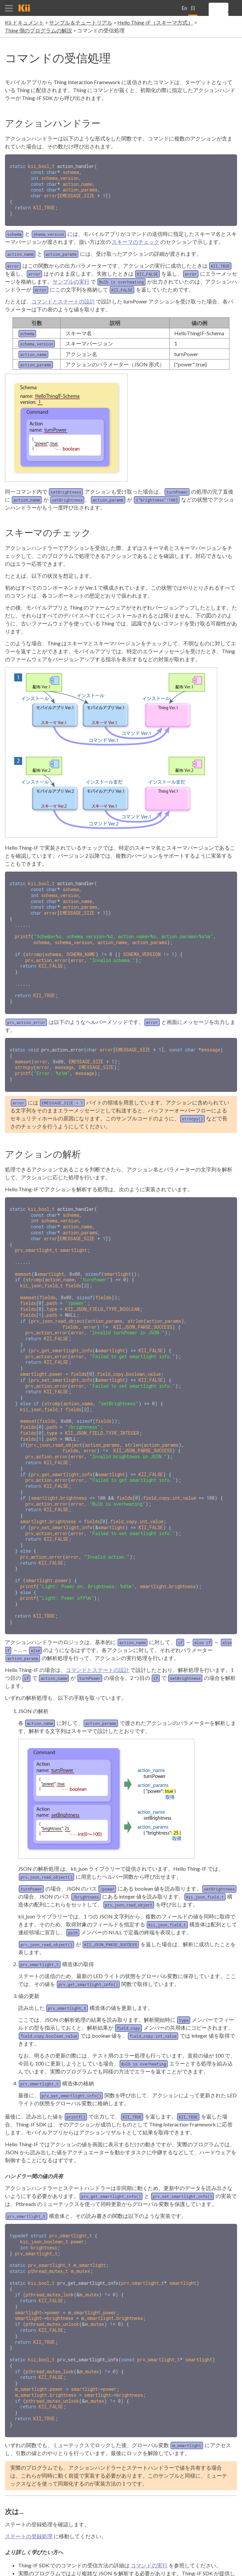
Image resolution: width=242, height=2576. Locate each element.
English (184, 10)
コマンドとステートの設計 (63, 298)
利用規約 (188, 2568)
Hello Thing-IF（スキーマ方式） (155, 22)
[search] (227, 12)
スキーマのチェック (135, 239)
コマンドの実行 (149, 2519)
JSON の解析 (113, 2535)
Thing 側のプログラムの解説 (38, 30)
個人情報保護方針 (220, 2568)
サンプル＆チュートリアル (80, 22)
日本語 (192, 10)
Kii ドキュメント (24, 22)
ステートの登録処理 (29, 2490)
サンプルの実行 (71, 278)
